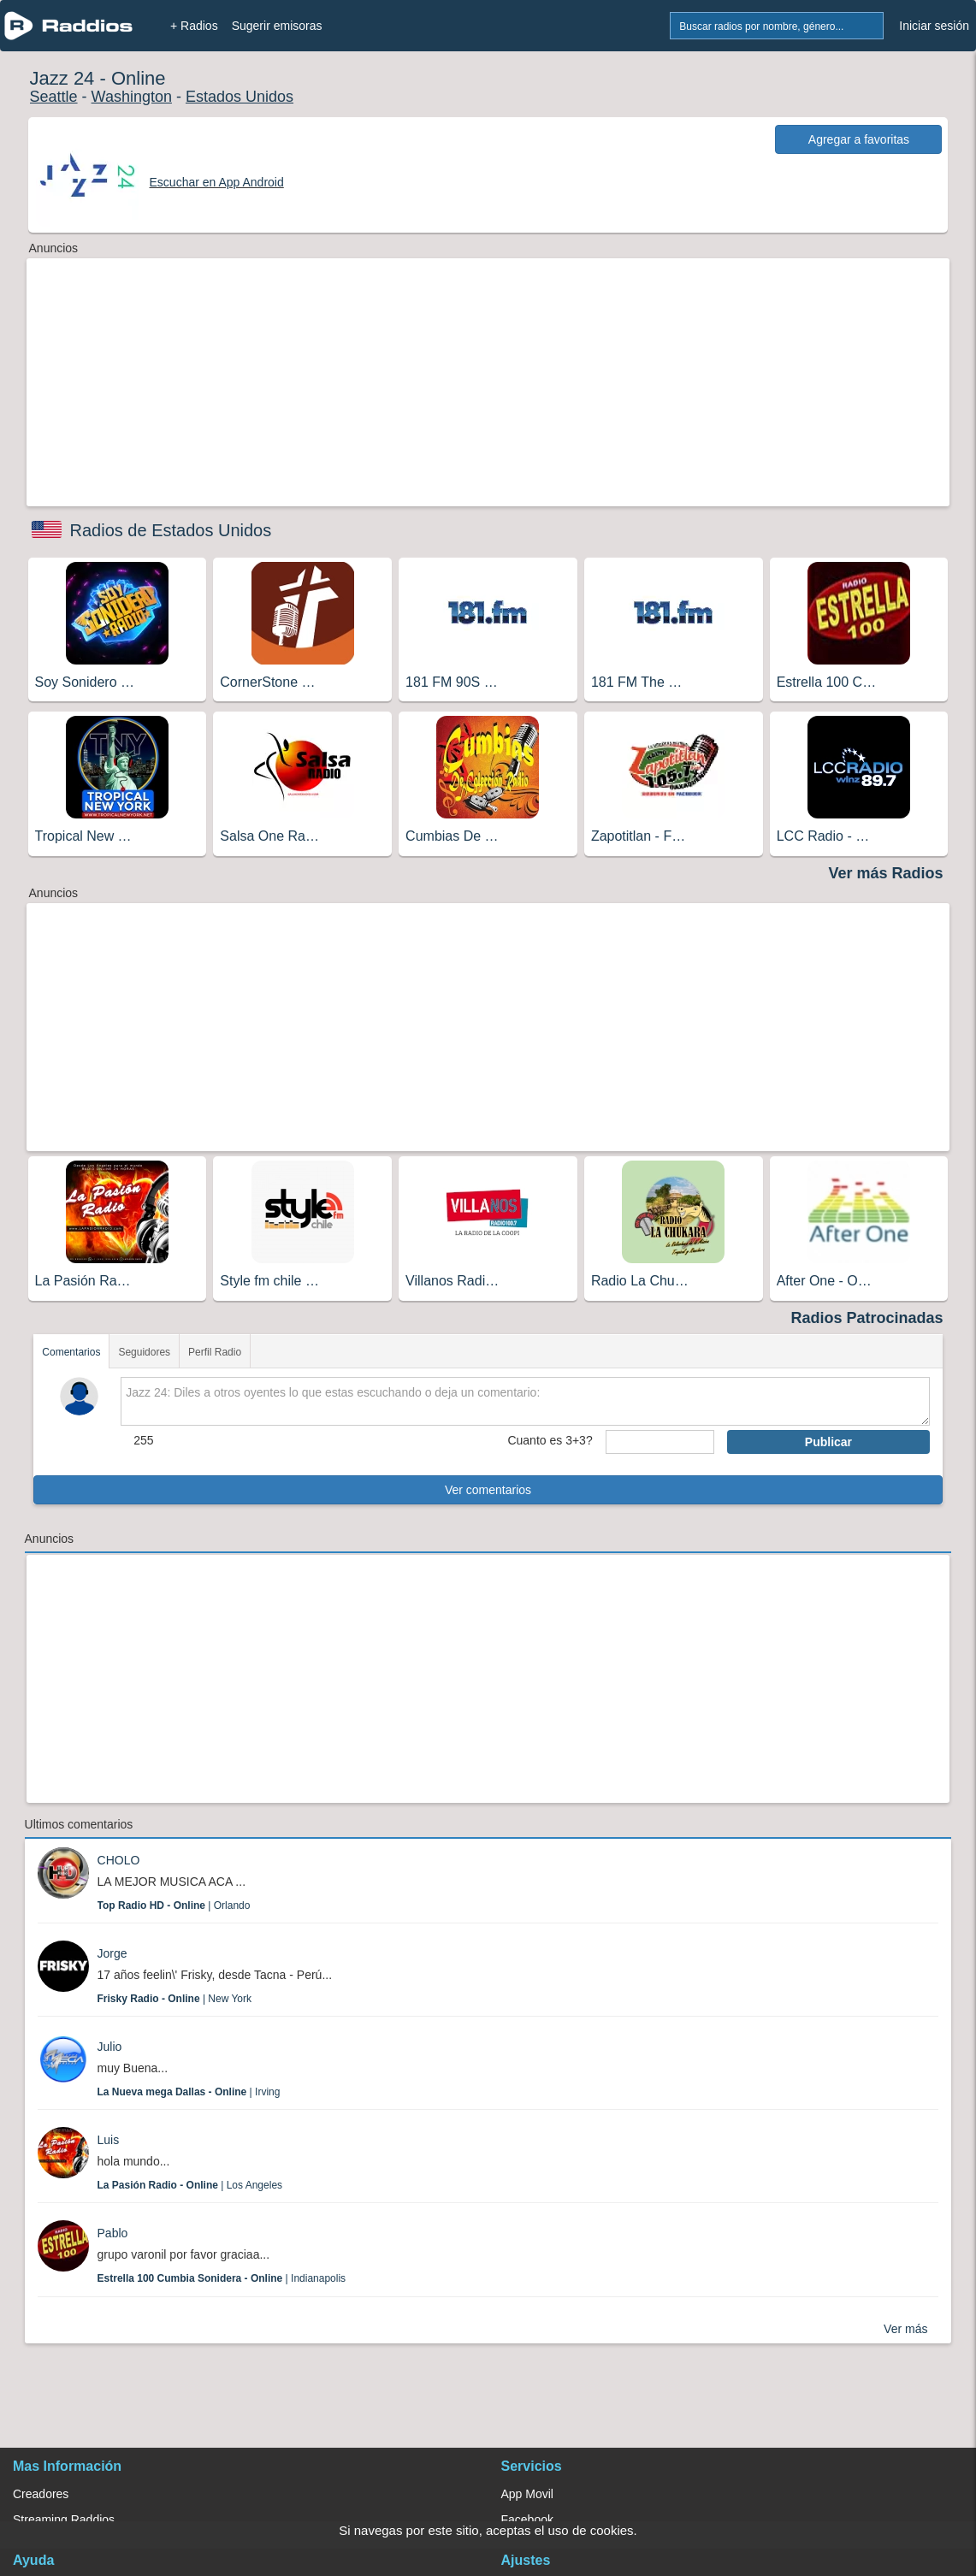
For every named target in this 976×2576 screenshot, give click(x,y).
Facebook (527, 2519)
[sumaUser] (660, 1442)
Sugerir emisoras (277, 25)
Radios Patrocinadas (866, 1317)
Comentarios (71, 1352)
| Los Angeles (190, 2185)
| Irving (189, 2092)
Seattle (54, 96)
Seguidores (144, 1352)
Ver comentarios (488, 1490)
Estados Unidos (239, 96)
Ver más (905, 2329)
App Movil (527, 2494)
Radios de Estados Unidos (171, 530)
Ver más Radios (885, 873)
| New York (175, 1999)
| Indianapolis (222, 2278)
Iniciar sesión (934, 25)
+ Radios (194, 25)
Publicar (828, 1442)
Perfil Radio (214, 1352)
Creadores (40, 2494)
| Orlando (174, 1905)
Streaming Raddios (64, 2519)
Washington (132, 96)
